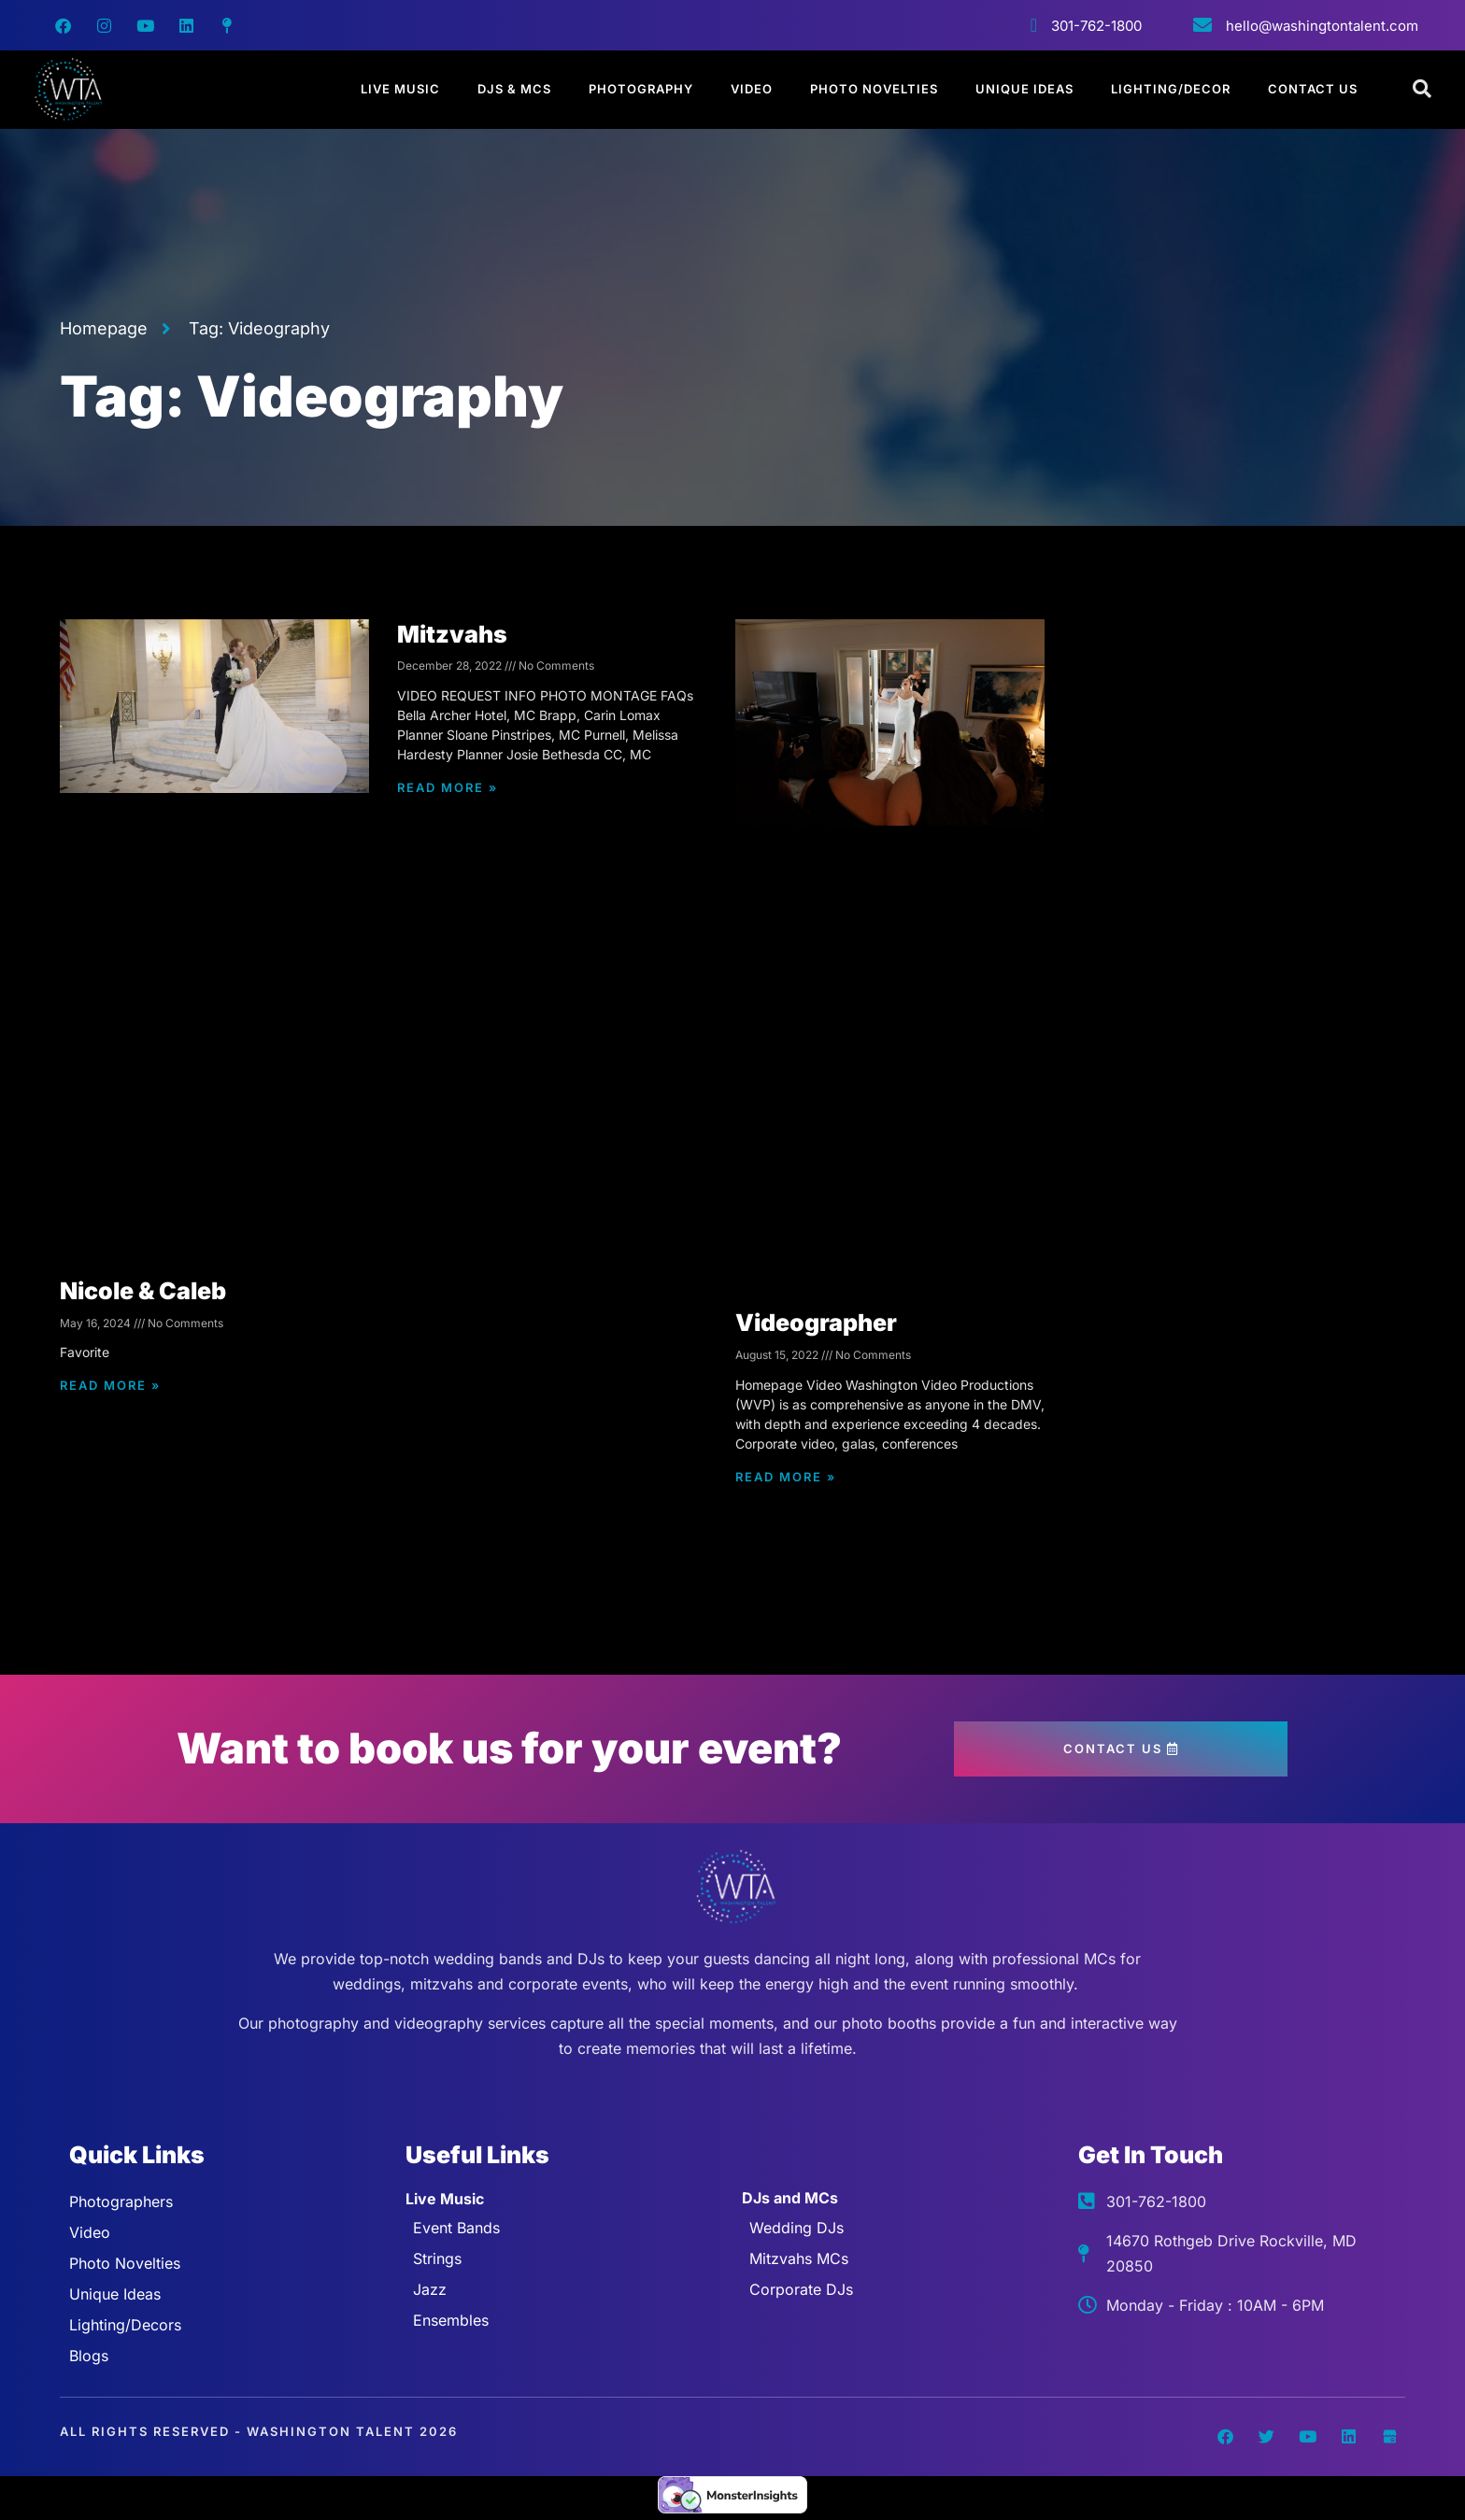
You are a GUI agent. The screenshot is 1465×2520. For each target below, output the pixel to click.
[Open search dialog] (1423, 89)
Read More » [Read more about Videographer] (785, 1476)
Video (752, 88)
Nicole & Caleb (143, 1291)
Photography (641, 88)
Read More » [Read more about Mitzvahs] (447, 787)
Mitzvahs (452, 634)
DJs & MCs (514, 88)
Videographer (816, 1323)
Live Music (400, 88)
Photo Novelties (874, 88)
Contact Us (1313, 88)
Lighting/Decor (1170, 88)
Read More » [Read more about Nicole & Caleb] (110, 1385)
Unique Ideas (1024, 88)
